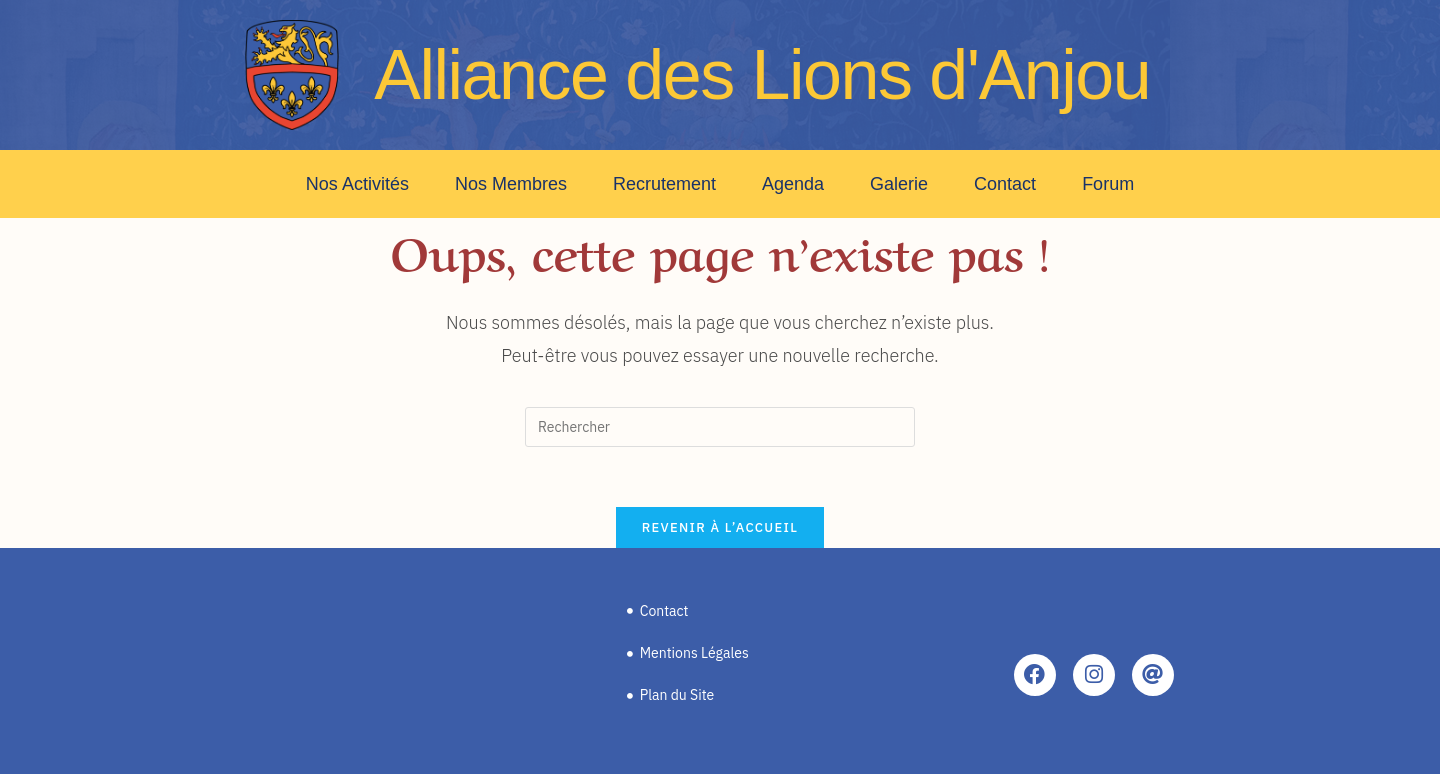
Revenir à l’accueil (720, 527)
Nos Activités (357, 184)
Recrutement (664, 184)
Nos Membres (511, 184)
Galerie (899, 184)
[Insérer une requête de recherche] (720, 427)
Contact (1005, 184)
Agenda (793, 184)
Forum (1108, 184)
